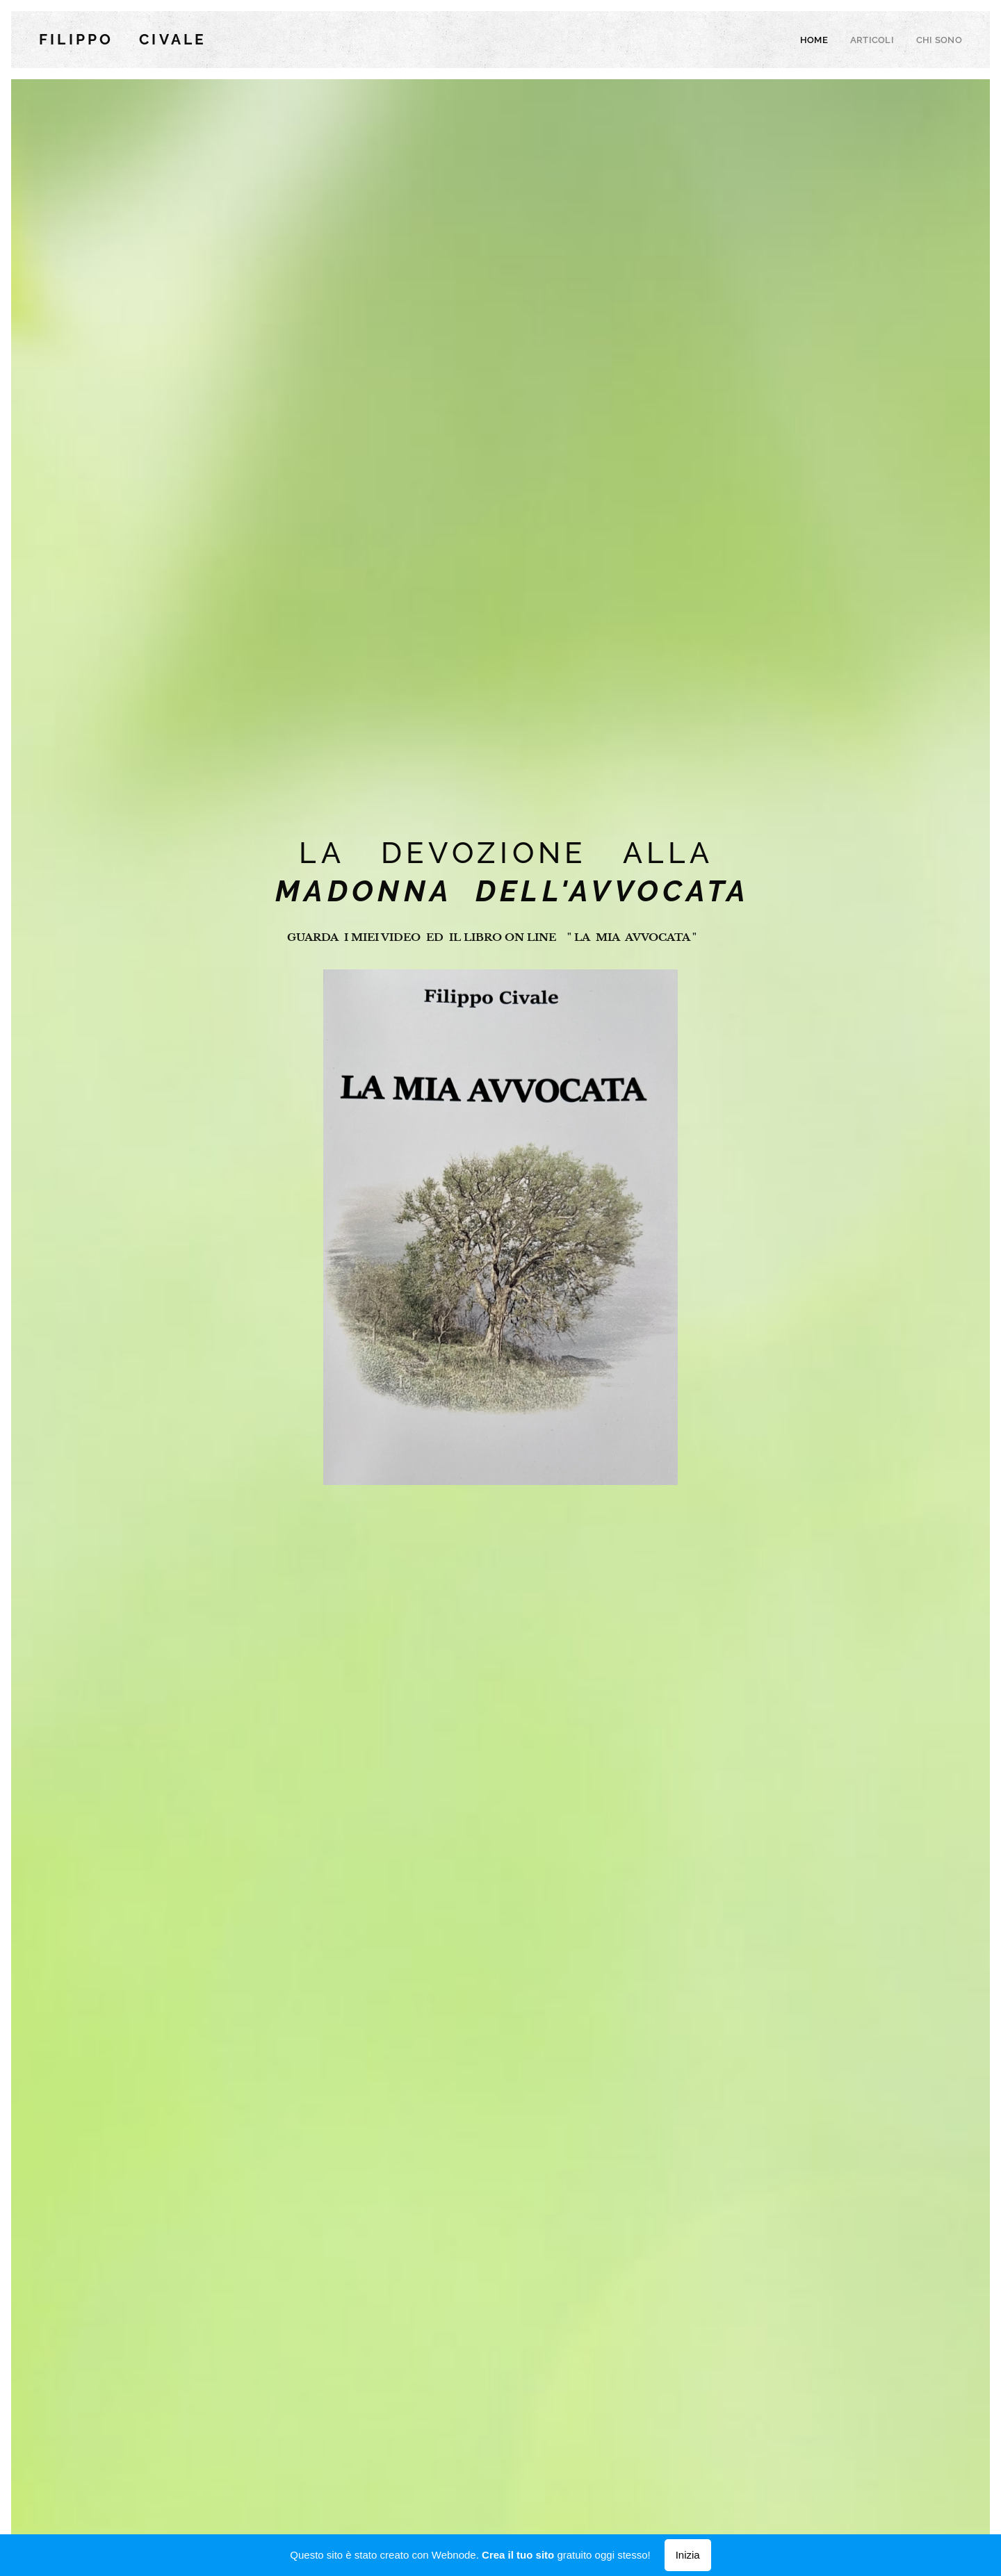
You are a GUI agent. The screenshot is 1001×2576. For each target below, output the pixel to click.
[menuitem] (824, 39)
